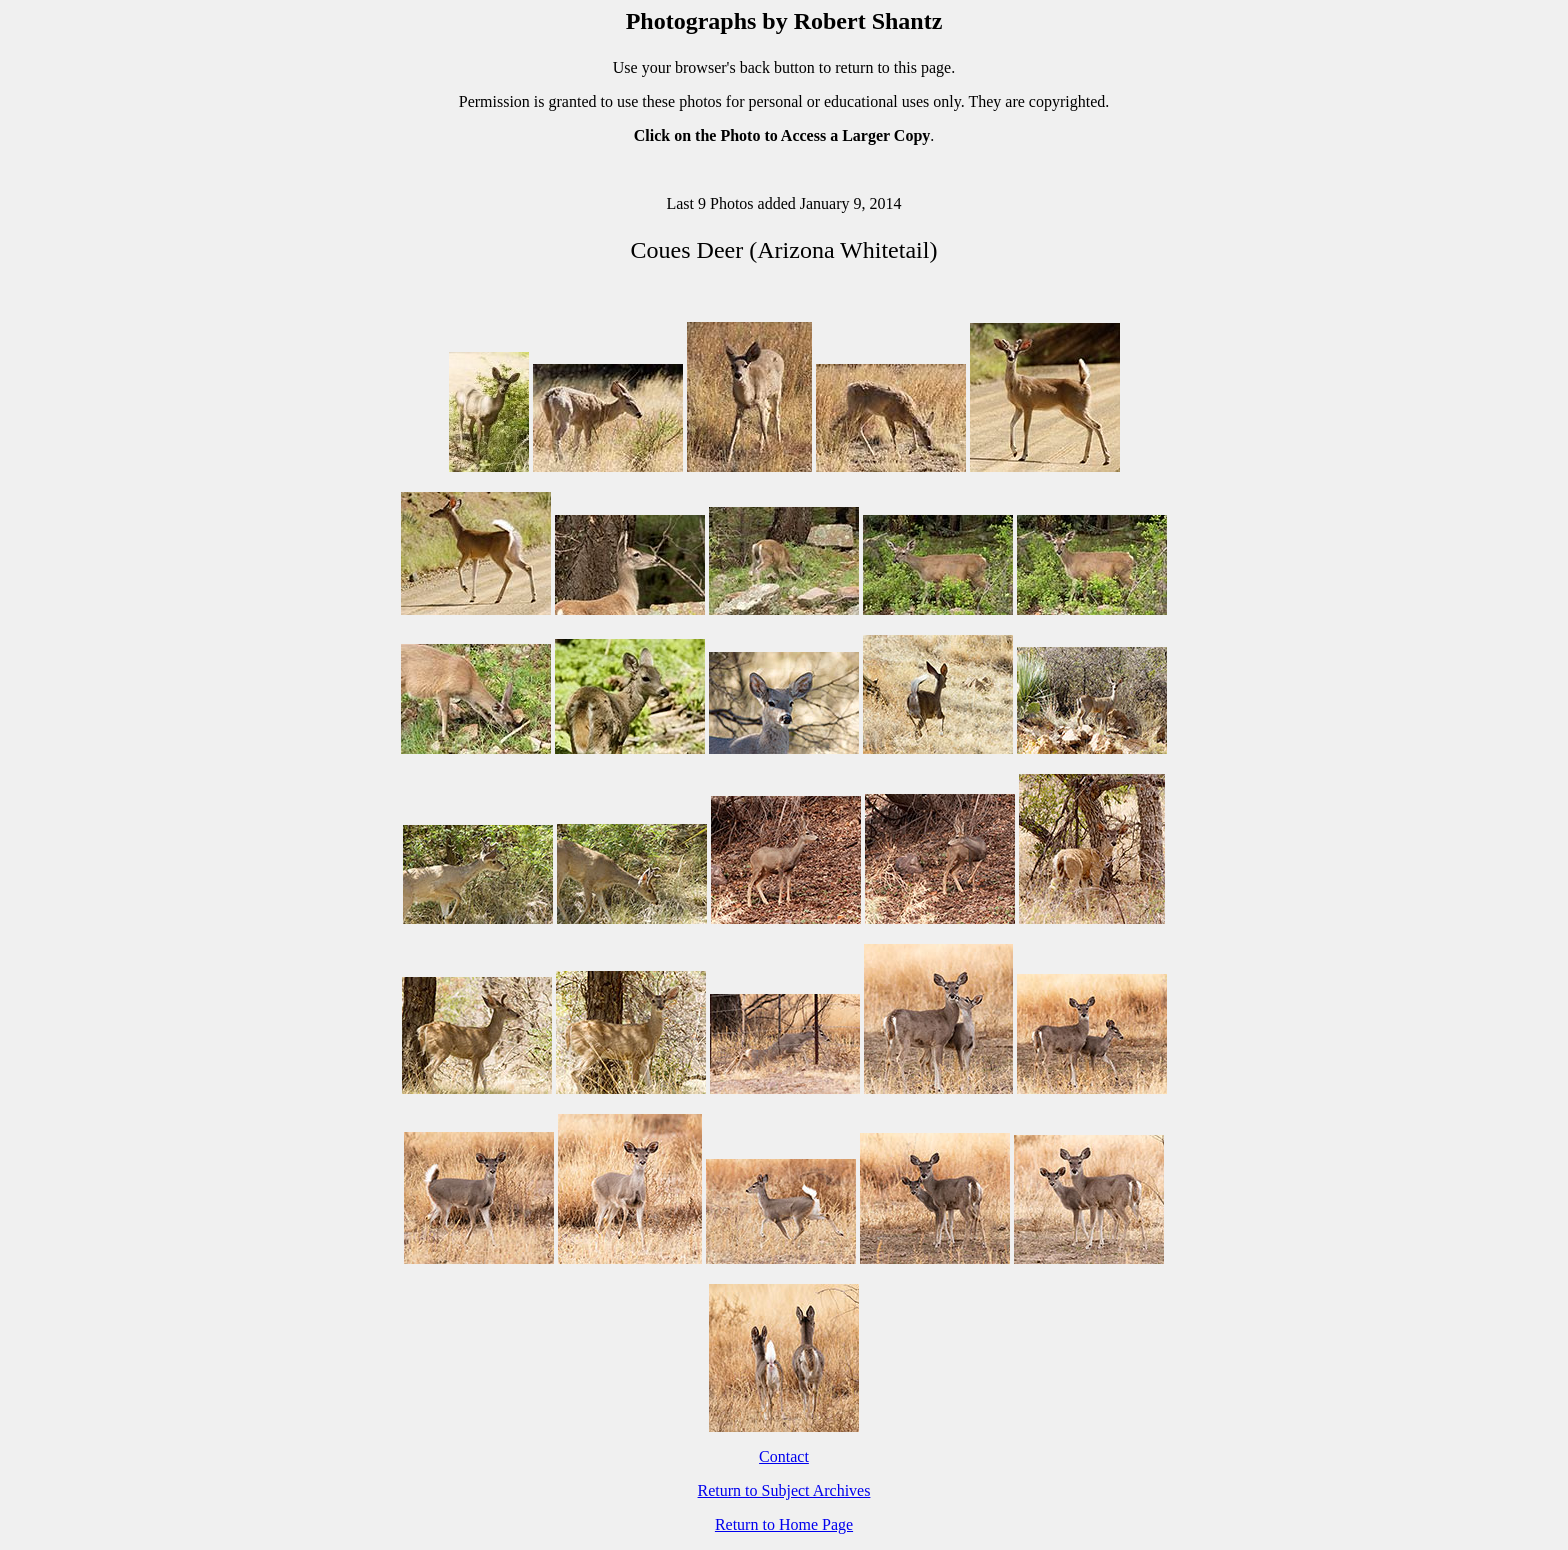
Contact (784, 1456)
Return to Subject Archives (784, 1490)
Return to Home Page (784, 1524)
